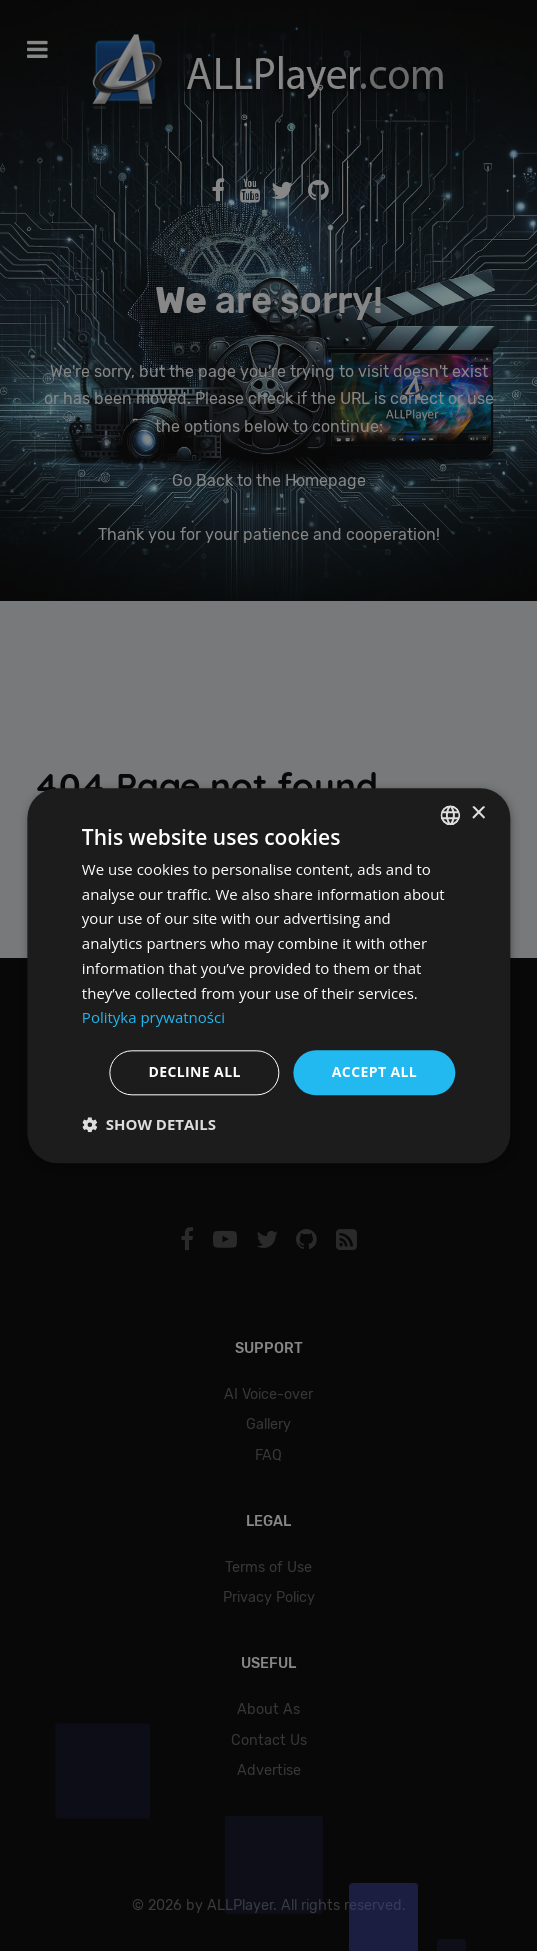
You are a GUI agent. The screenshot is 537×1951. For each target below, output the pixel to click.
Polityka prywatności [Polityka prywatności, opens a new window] (153, 1018)
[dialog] (268, 975)
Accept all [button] (374, 1071)
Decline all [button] (194, 1071)
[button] (149, 1124)
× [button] (477, 813)
